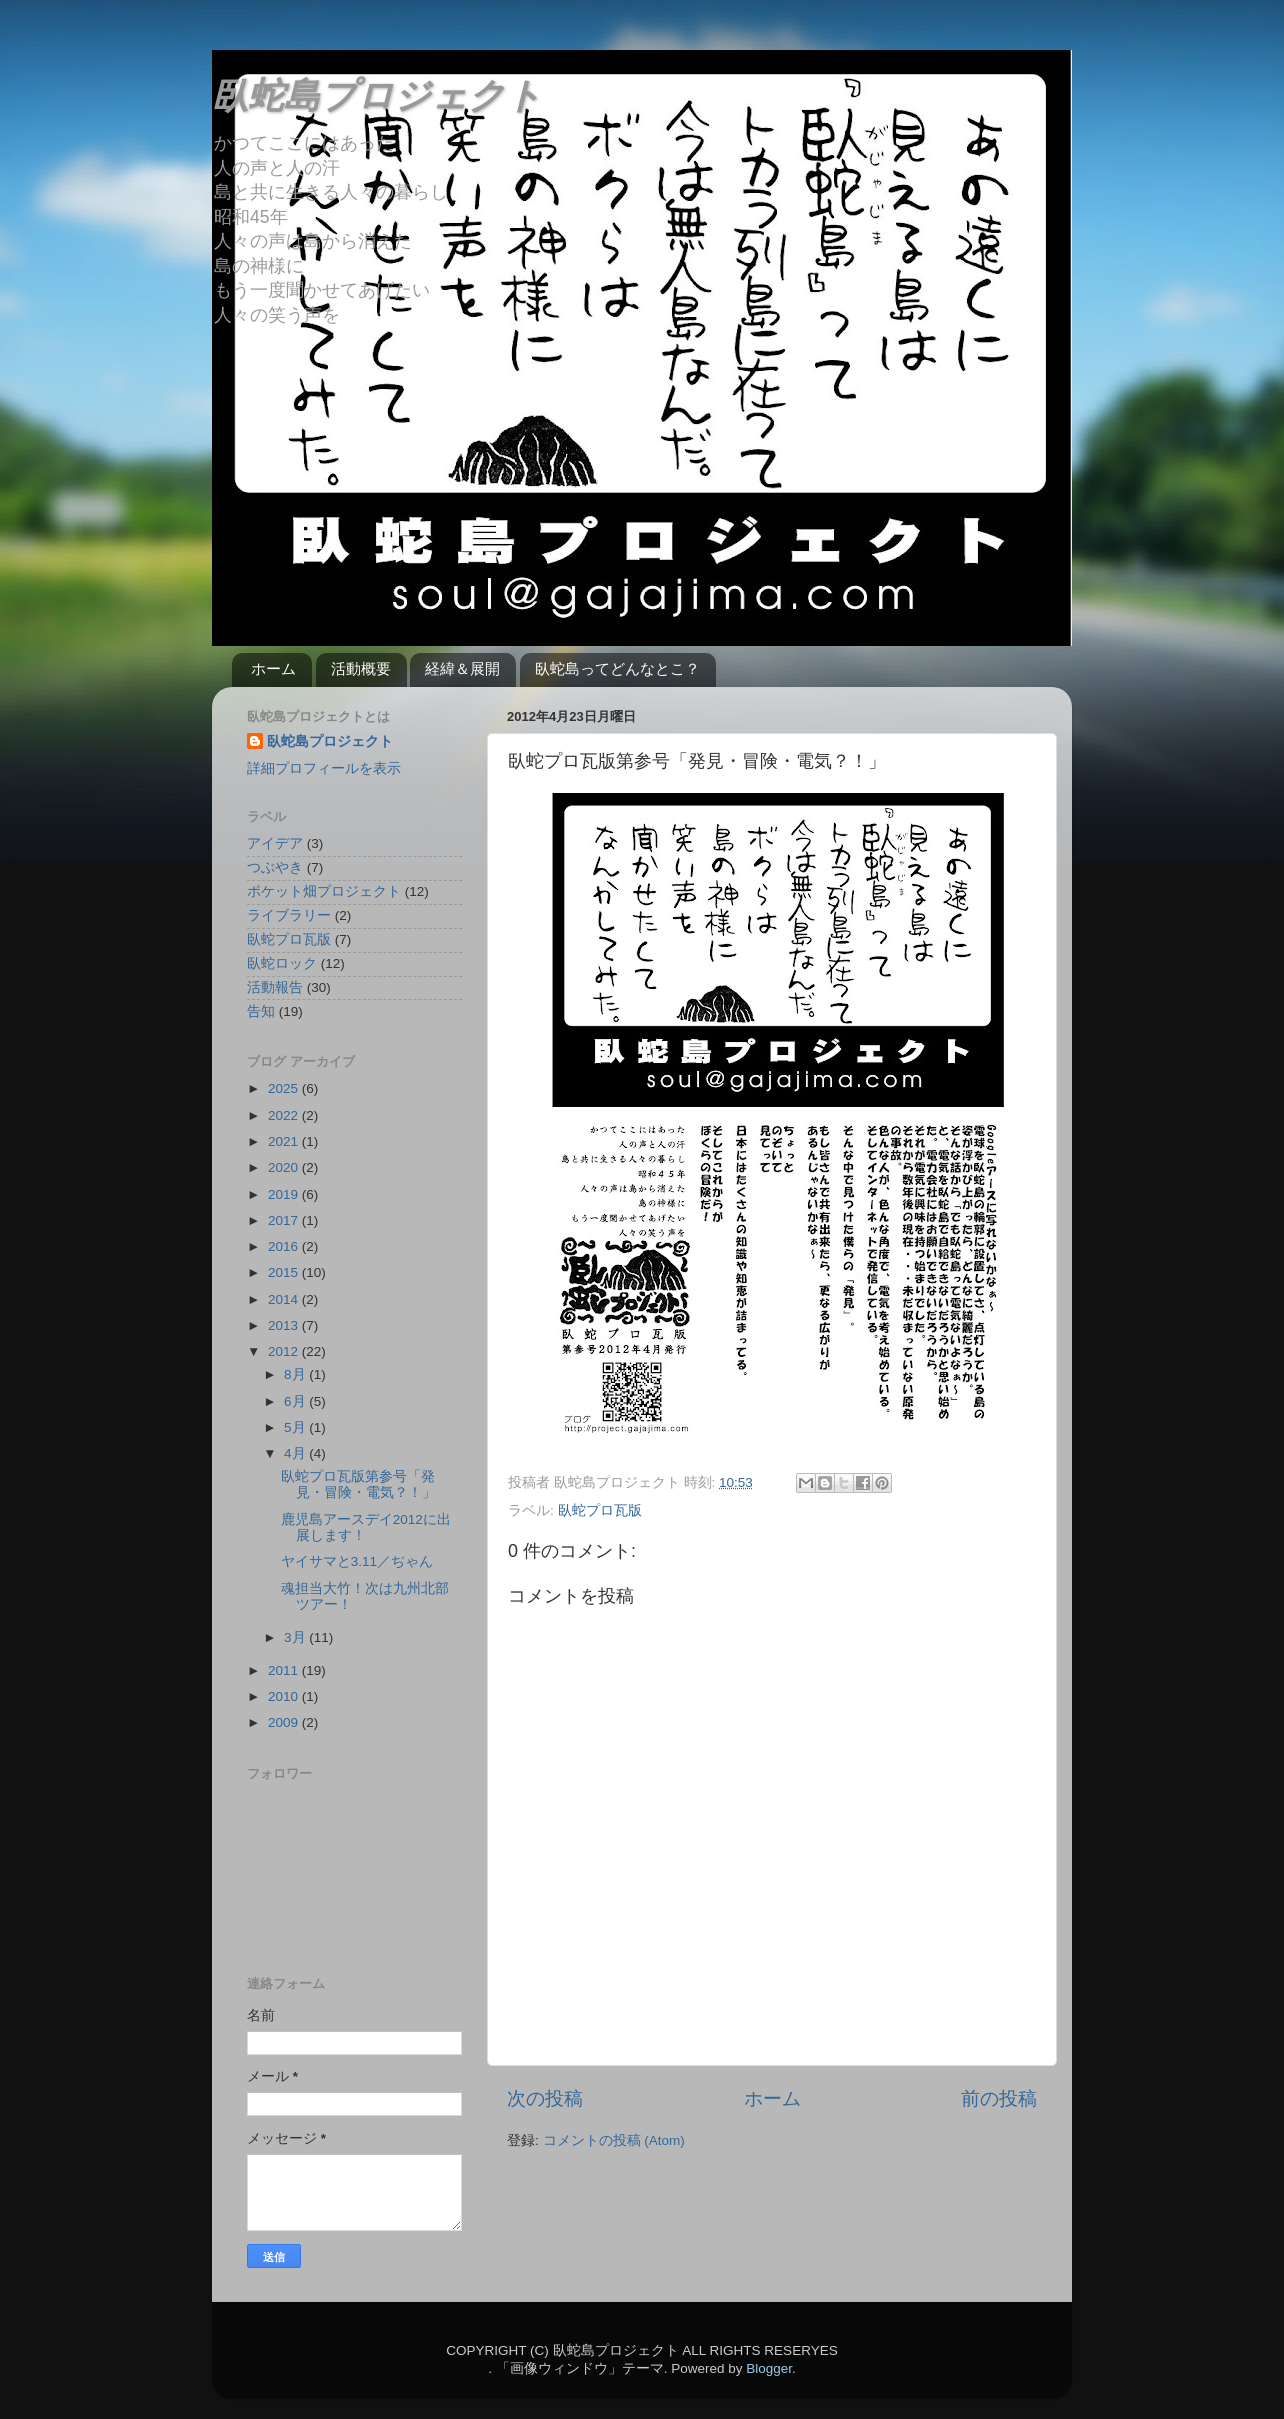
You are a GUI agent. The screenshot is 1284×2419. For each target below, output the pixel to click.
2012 (285, 1351)
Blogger (769, 2368)
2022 (285, 1115)
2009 (285, 1722)
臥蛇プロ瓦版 (600, 1510)
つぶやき (275, 867)
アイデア (275, 843)
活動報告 (275, 987)
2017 (285, 1220)
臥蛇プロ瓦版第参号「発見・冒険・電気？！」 (358, 1484)
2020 (285, 1167)
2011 (285, 1670)
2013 (285, 1325)
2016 (285, 1246)
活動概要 (361, 668)
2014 (285, 1299)
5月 (296, 1427)
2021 (285, 1141)
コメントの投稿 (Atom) (614, 2140)
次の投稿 (545, 2098)
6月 (296, 1401)
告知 (261, 1011)
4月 (296, 1453)
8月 (296, 1374)
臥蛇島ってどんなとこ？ (617, 668)
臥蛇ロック (282, 963)
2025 (285, 1088)
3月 (296, 1637)
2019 (285, 1194)
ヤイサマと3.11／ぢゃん (357, 1561)
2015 (285, 1272)
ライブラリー (289, 915)
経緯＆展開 (462, 668)
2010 (285, 1696)
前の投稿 (999, 2098)
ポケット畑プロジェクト (324, 891)
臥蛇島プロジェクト (377, 95)
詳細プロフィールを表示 (324, 768)
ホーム (273, 668)
